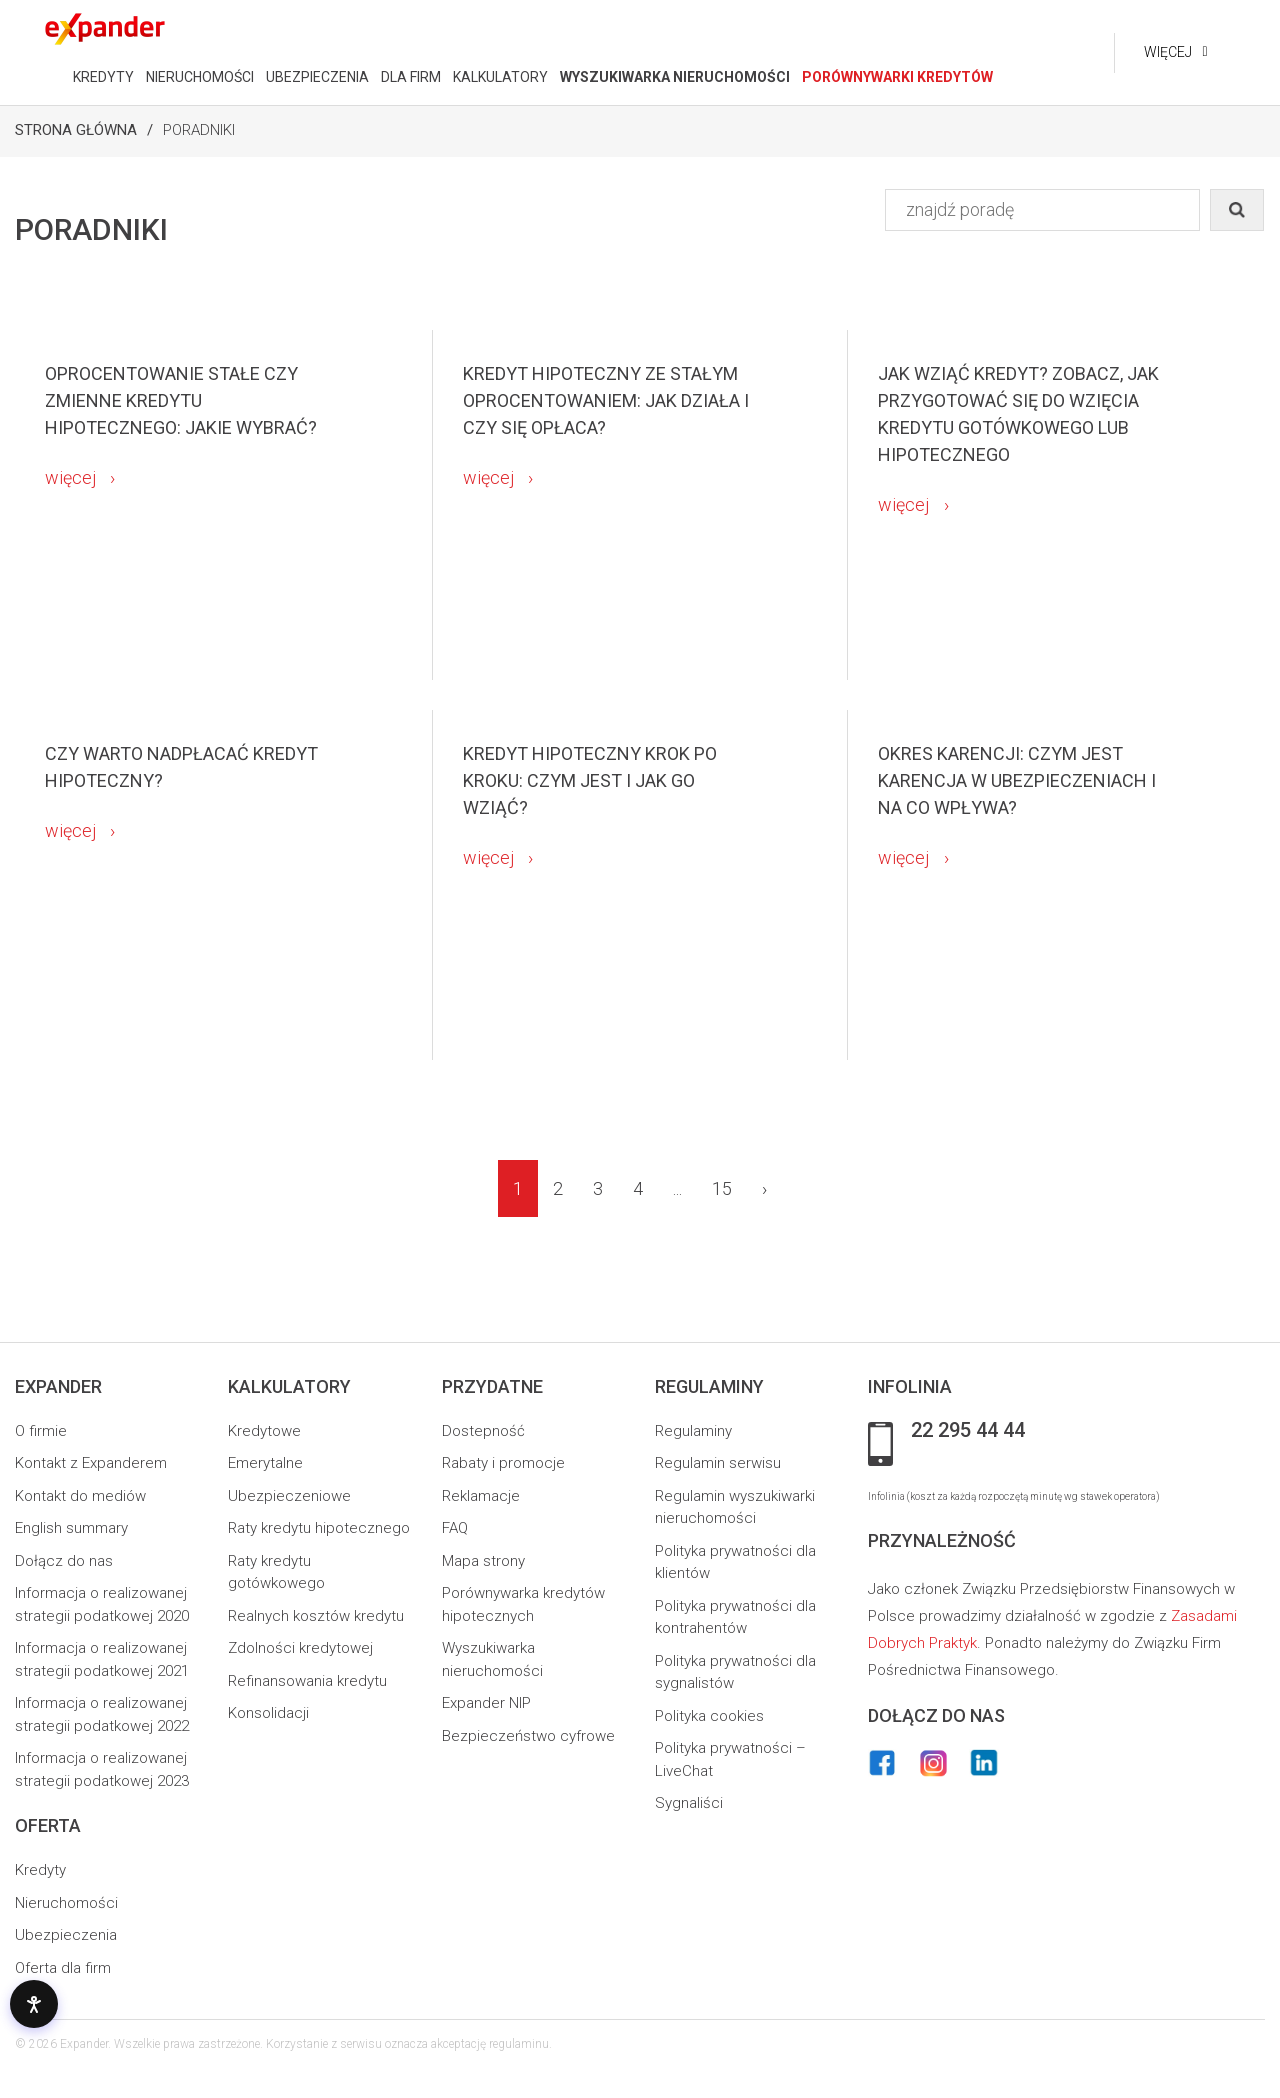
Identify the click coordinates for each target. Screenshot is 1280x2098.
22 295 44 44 (968, 1431)
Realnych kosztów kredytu (316, 1616)
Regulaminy (693, 1431)
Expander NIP (486, 1703)
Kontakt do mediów (80, 1496)
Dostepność (483, 1431)
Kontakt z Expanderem (91, 1463)
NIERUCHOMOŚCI (199, 77)
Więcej (1167, 52)
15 (722, 1188)
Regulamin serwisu (718, 1463)
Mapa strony (483, 1561)
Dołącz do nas (64, 1561)
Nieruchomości (66, 1903)
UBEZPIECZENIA (316, 77)
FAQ (455, 1528)
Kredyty (40, 1870)
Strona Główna (76, 130)
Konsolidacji (268, 1713)
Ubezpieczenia (66, 1935)
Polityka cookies (709, 1716)
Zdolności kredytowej (300, 1648)
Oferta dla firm (63, 1968)
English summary (71, 1528)
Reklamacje (481, 1496)
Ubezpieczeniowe (289, 1496)
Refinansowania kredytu (307, 1681)
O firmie (41, 1431)
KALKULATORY (499, 77)
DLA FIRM (410, 77)
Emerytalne (265, 1463)
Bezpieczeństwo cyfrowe (528, 1736)
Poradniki (199, 130)
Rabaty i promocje (503, 1463)
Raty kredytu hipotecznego (319, 1528)
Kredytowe (264, 1431)
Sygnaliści (689, 1803)
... (677, 1188)
